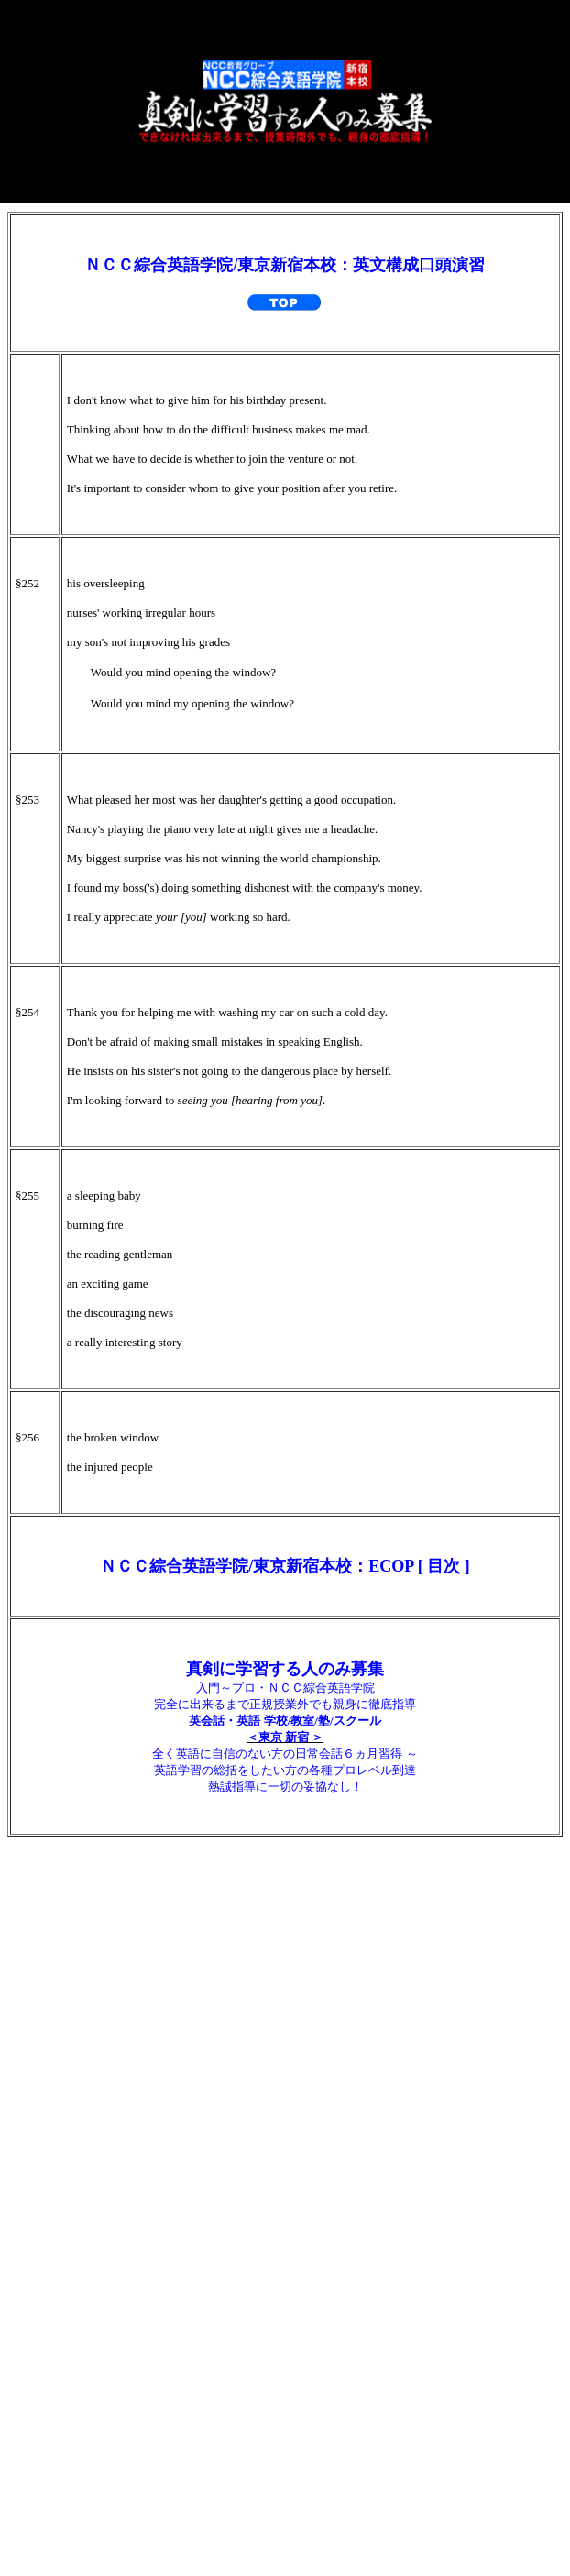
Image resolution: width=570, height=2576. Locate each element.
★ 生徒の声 (57, 2200)
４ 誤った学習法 (75, 1994)
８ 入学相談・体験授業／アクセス (141, 2159)
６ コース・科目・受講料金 (116, 2076)
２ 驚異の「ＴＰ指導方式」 (116, 1911)
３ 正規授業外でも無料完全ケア (132, 1953)
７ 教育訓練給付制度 (91, 2118)
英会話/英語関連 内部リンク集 (285, 2389)
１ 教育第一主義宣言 (91, 1870)
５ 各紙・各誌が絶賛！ (99, 2035)
